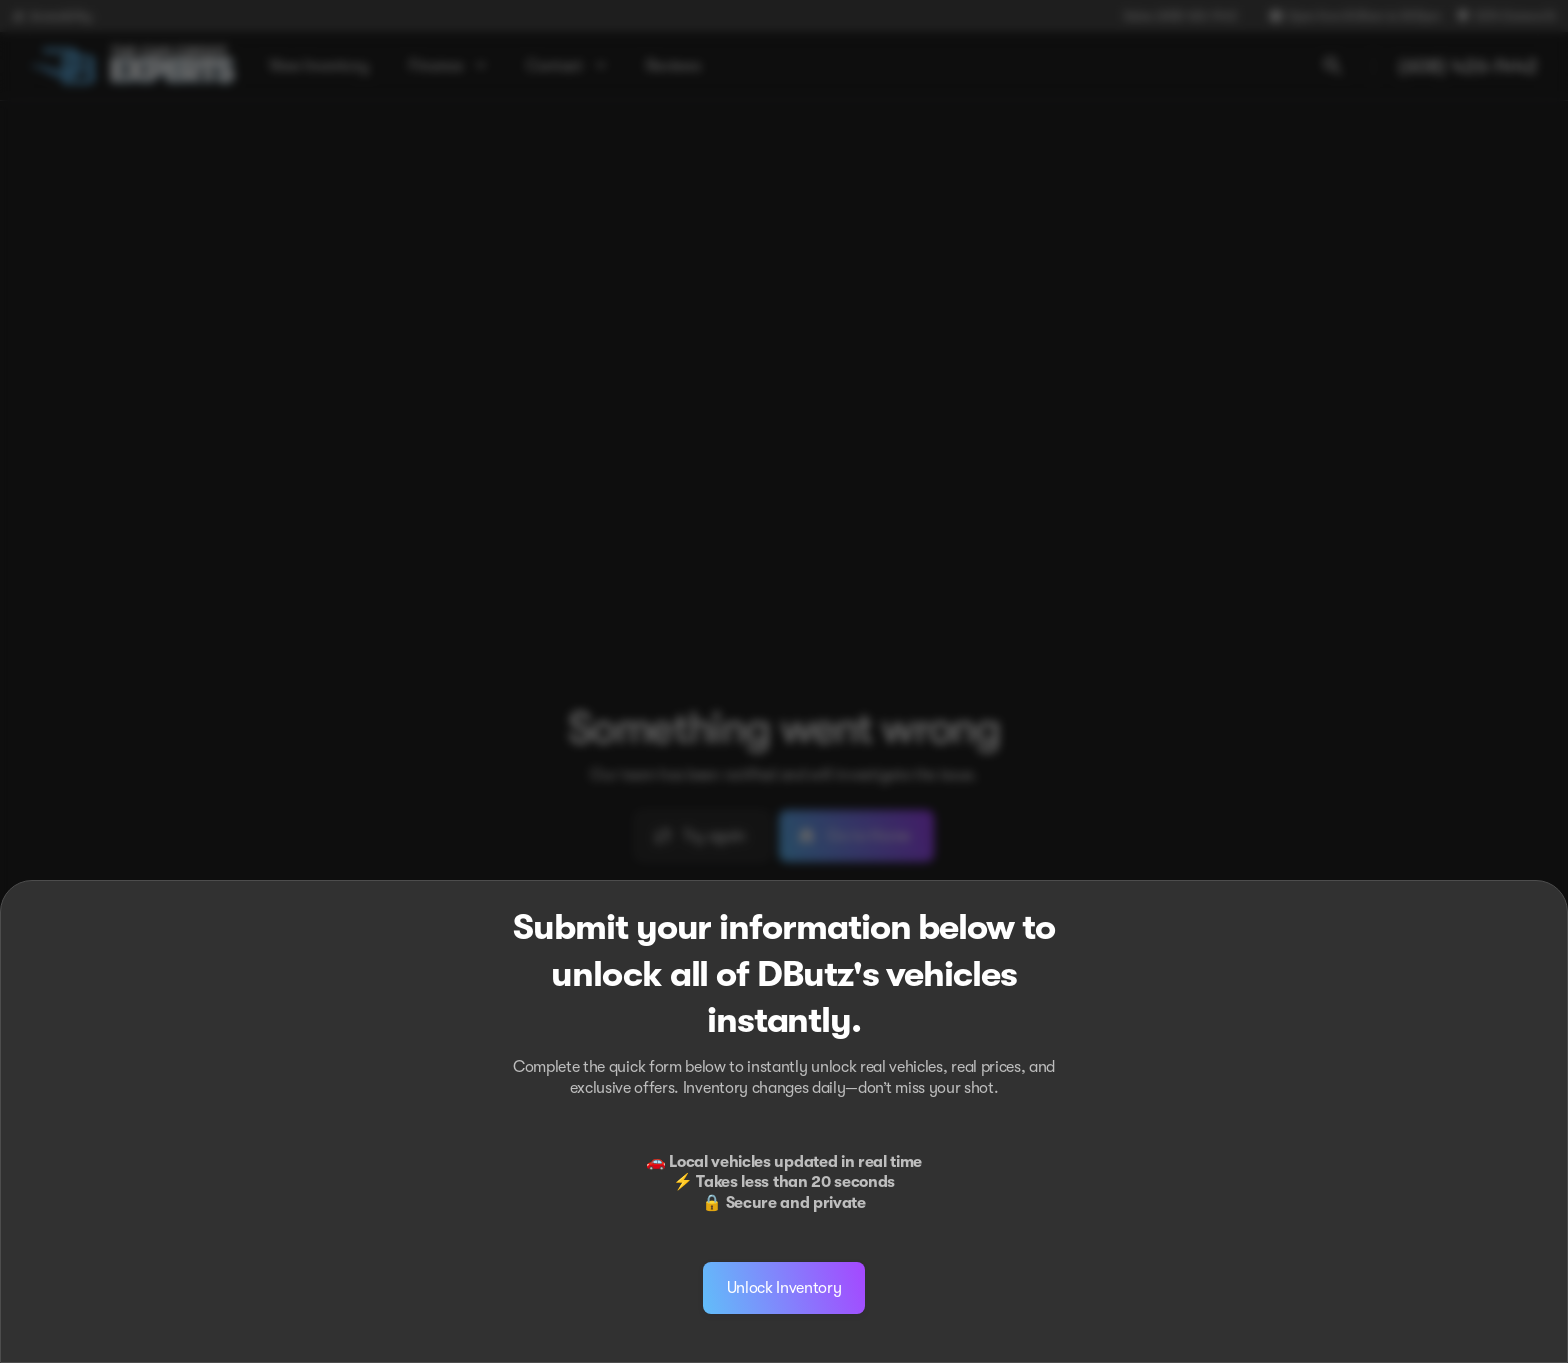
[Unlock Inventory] (784, 1288)
